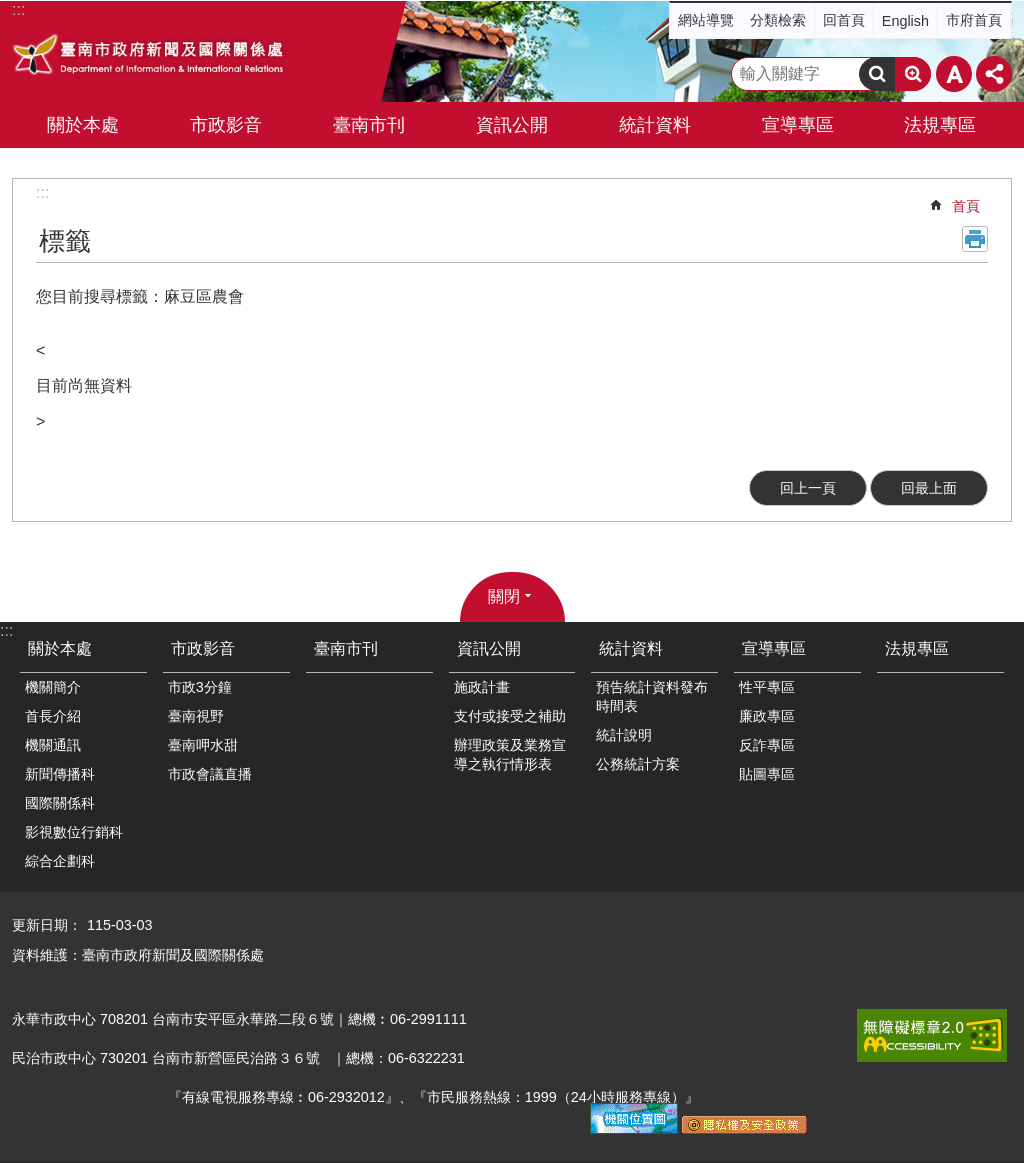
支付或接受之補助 (510, 716)
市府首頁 (974, 20)
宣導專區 (774, 648)
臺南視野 (196, 716)
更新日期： (47, 925)
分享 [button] (994, 74)
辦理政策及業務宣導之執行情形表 (510, 754)
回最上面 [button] (929, 488)
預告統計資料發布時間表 (652, 696)
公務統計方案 (638, 764)
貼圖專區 (767, 774)
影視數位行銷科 (74, 832)
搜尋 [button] (877, 74)
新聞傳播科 (60, 774)
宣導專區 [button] (798, 125)
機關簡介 (53, 687)
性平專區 (767, 687)
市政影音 (203, 648)
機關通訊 (53, 745)
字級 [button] (954, 74)
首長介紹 (53, 716)
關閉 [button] (504, 596)
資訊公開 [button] (512, 125)
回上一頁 (808, 488)
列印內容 (975, 239)
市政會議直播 (210, 774)
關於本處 (60, 648)
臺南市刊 (369, 125)
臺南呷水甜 (203, 745)
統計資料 (631, 648)
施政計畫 (482, 687)
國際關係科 (60, 803)
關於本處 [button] (83, 125)
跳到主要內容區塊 (10, 10)
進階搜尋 (913, 74)
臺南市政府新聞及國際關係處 (149, 57)
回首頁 (844, 20)
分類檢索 (778, 20)
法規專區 (940, 125)
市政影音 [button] (226, 125)
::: (42, 192)
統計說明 (624, 735)
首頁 (966, 206)
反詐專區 (767, 745)
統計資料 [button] (655, 125)
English (905, 21)
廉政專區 (767, 716)
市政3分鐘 (200, 687)
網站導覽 (706, 20)
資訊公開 (489, 648)
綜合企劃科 (60, 861)
